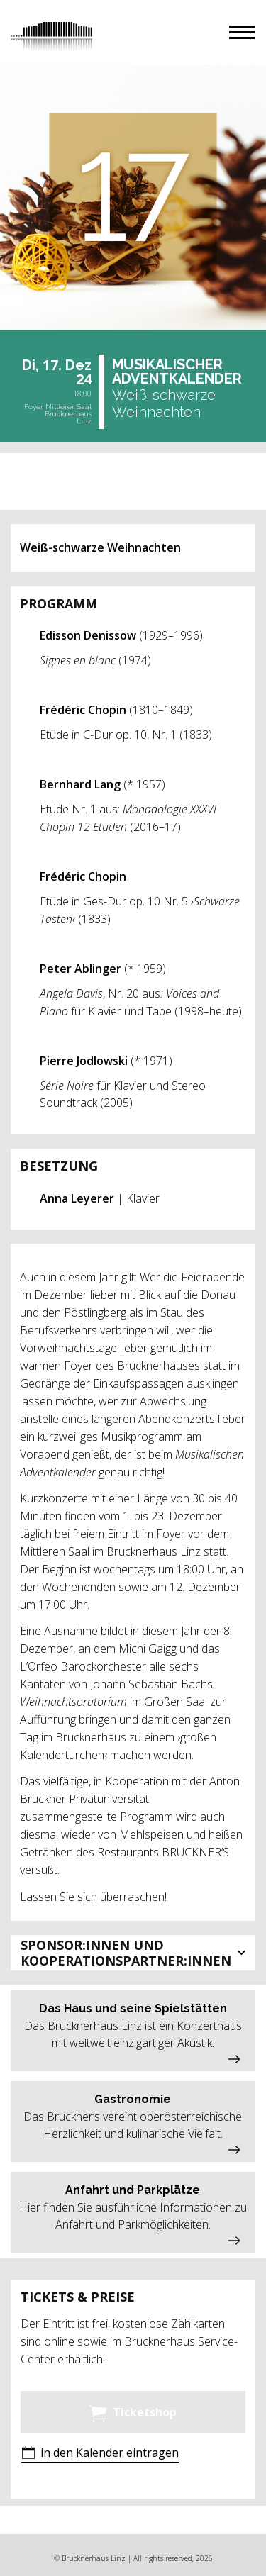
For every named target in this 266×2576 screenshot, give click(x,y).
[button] (241, 32)
